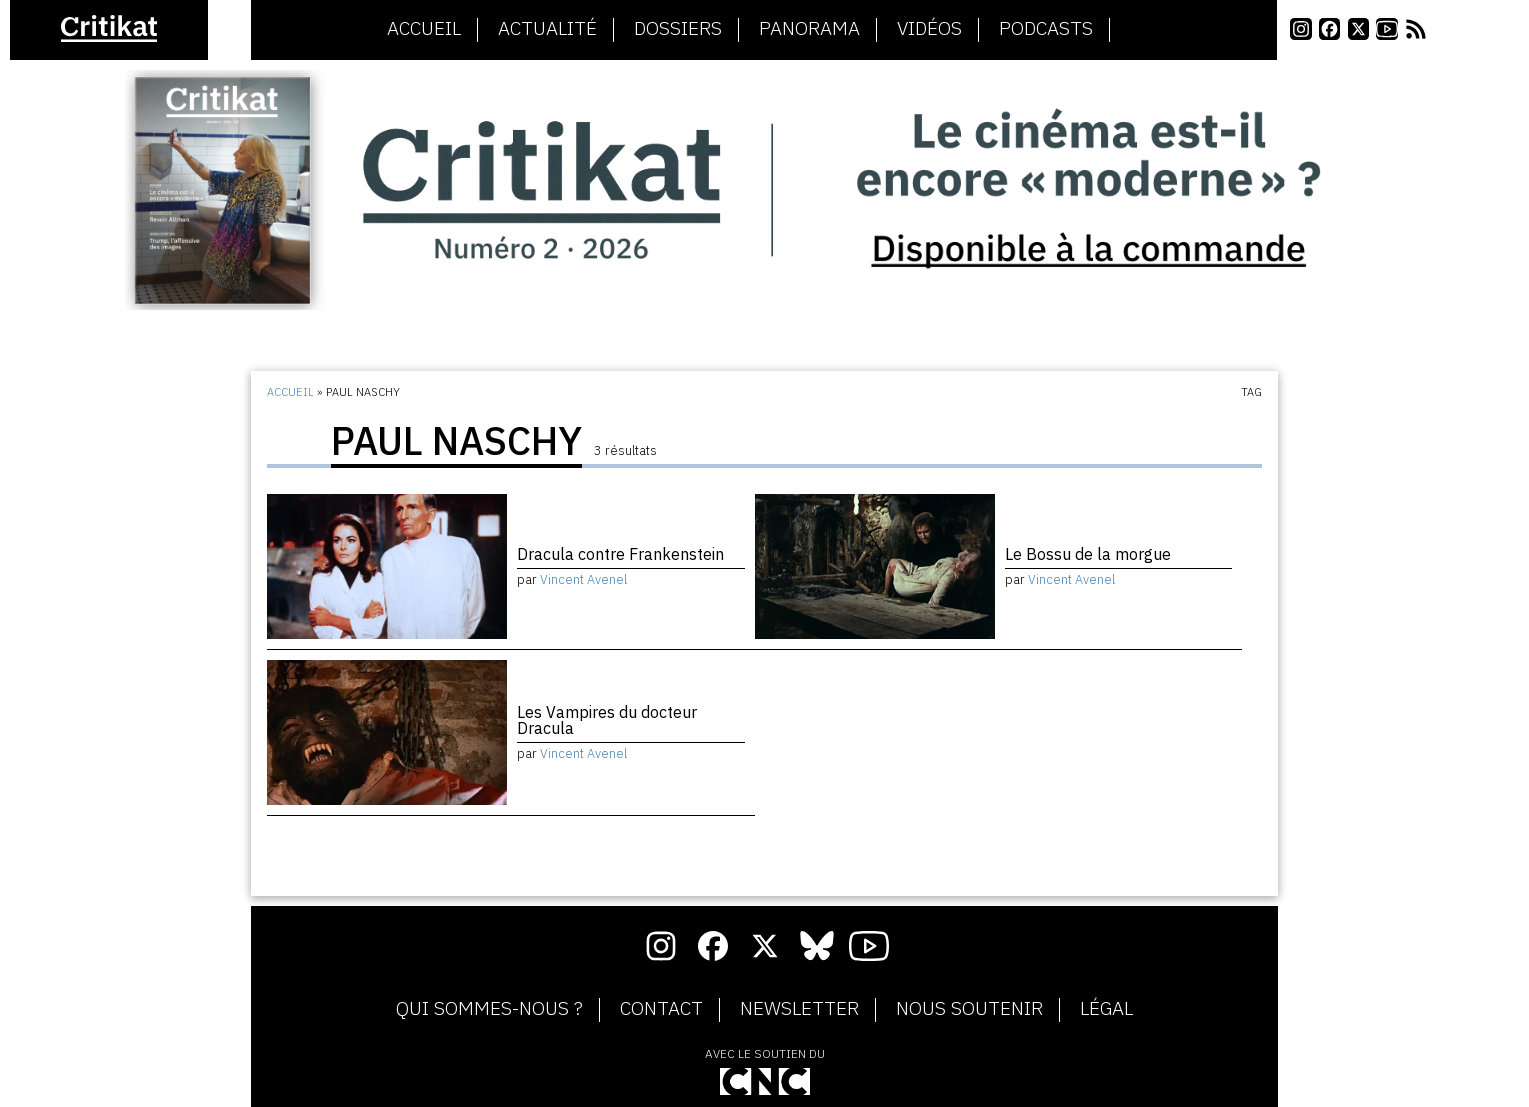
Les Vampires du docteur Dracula (607, 720)
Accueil (424, 29)
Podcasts (1046, 29)
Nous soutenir (969, 1009)
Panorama (809, 29)
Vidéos (929, 29)
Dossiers (678, 29)
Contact (661, 1009)
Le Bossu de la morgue (1088, 554)
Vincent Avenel (583, 579)
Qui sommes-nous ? (489, 1009)
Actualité (547, 29)
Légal (1106, 1009)
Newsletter (799, 1009)
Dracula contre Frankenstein (620, 554)
